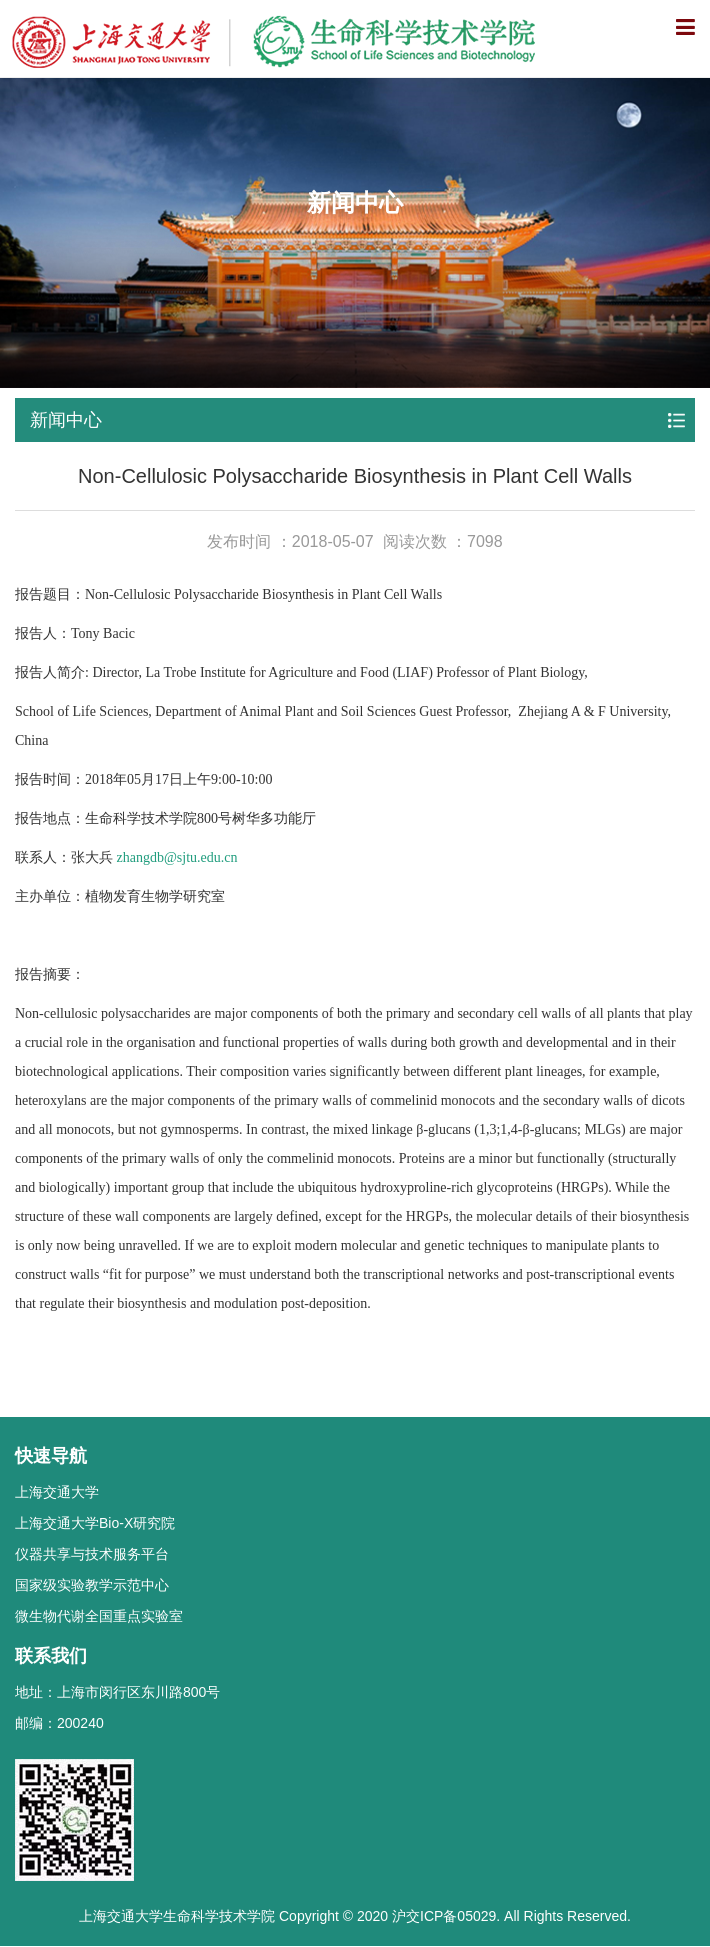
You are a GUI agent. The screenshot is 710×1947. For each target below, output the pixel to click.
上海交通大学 (57, 1492)
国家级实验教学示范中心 (92, 1585)
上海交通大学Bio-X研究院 (95, 1523)
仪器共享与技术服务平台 (92, 1554)
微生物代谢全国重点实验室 (99, 1616)
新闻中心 (66, 420)
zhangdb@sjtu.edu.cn (177, 857)
